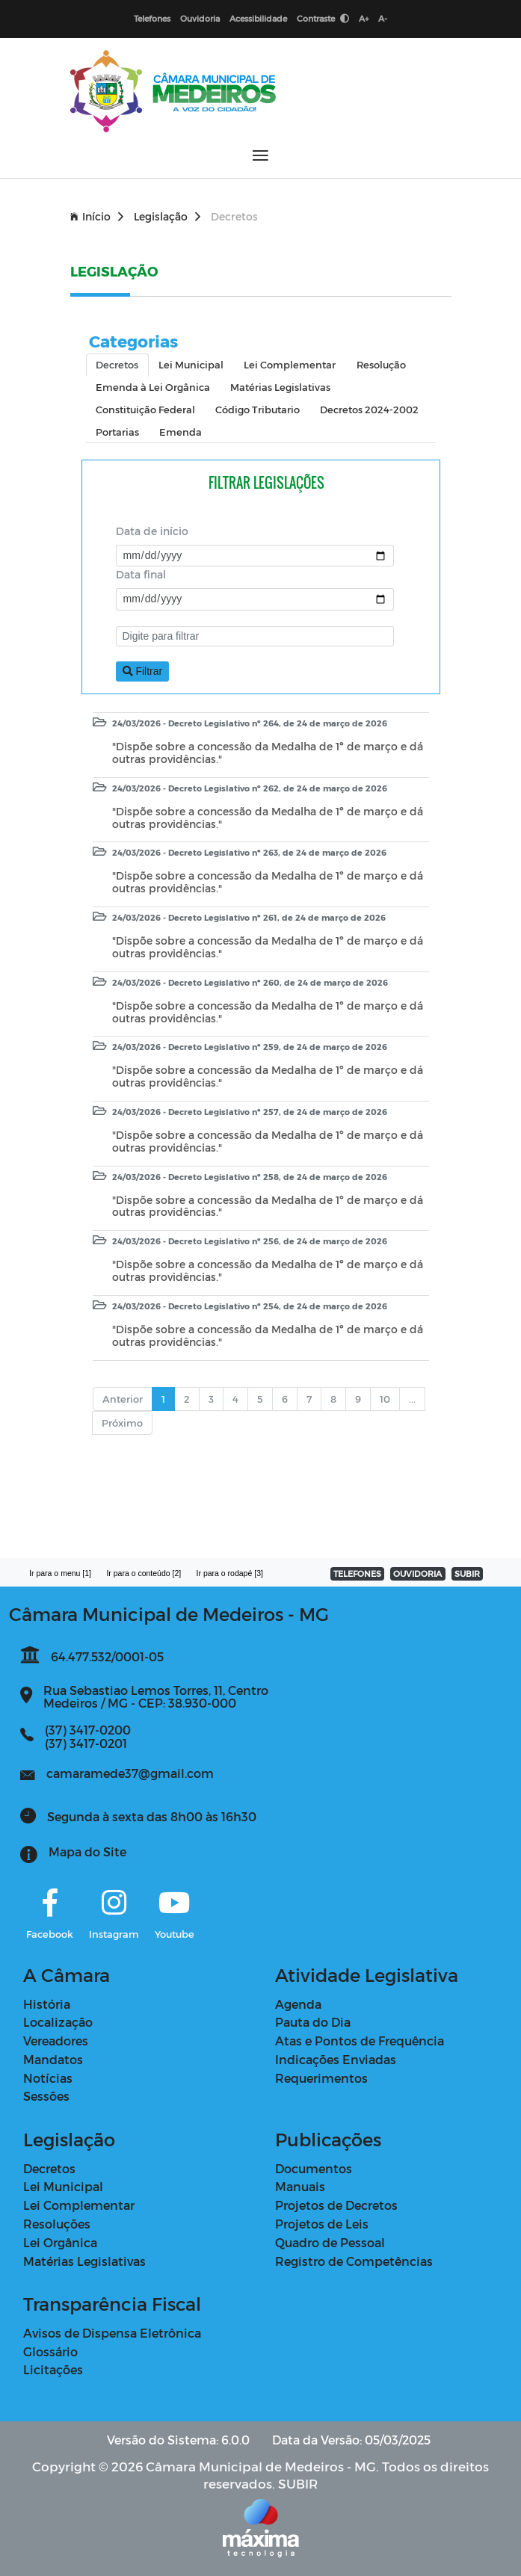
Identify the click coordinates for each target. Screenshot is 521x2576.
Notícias (48, 2078)
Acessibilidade (258, 18)
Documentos (313, 2168)
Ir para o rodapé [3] (230, 1573)
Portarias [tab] (117, 431)
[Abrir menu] (260, 155)
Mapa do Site (87, 1851)
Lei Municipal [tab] (190, 364)
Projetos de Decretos (336, 2205)
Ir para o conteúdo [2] (143, 1573)
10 (385, 1398)
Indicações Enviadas (335, 2059)
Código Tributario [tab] (257, 409)
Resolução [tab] (381, 364)
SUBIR (467, 1573)
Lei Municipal (63, 2186)
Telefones (152, 18)
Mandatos (53, 2059)
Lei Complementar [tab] (290, 364)
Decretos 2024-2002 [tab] (369, 409)
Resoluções (56, 2224)
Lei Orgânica (60, 2242)
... (412, 1398)
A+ (364, 18)
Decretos (49, 2168)
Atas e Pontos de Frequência (359, 2040)
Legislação (167, 216)
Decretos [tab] (117, 364)
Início (96, 216)
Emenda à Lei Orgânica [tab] (153, 386)
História (46, 2004)
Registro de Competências (354, 2261)
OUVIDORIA (417, 1573)
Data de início (152, 531)
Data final (141, 574)
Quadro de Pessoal (330, 2242)
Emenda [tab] (180, 431)
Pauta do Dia (313, 2022)
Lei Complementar (79, 2205)
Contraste (323, 18)
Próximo (122, 1422)
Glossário (50, 2351)
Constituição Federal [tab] (145, 409)
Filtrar (143, 671)
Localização (58, 2022)
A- (382, 18)
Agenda (298, 2004)
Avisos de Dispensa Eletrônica (112, 2333)
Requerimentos (321, 2078)
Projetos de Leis (322, 2224)
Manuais (300, 2186)
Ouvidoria (200, 18)
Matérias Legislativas (84, 2261)
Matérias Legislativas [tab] (280, 386)
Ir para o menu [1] (60, 1573)
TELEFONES (357, 1573)
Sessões (46, 2096)
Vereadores (55, 2040)
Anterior (122, 1398)
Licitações (53, 2369)
